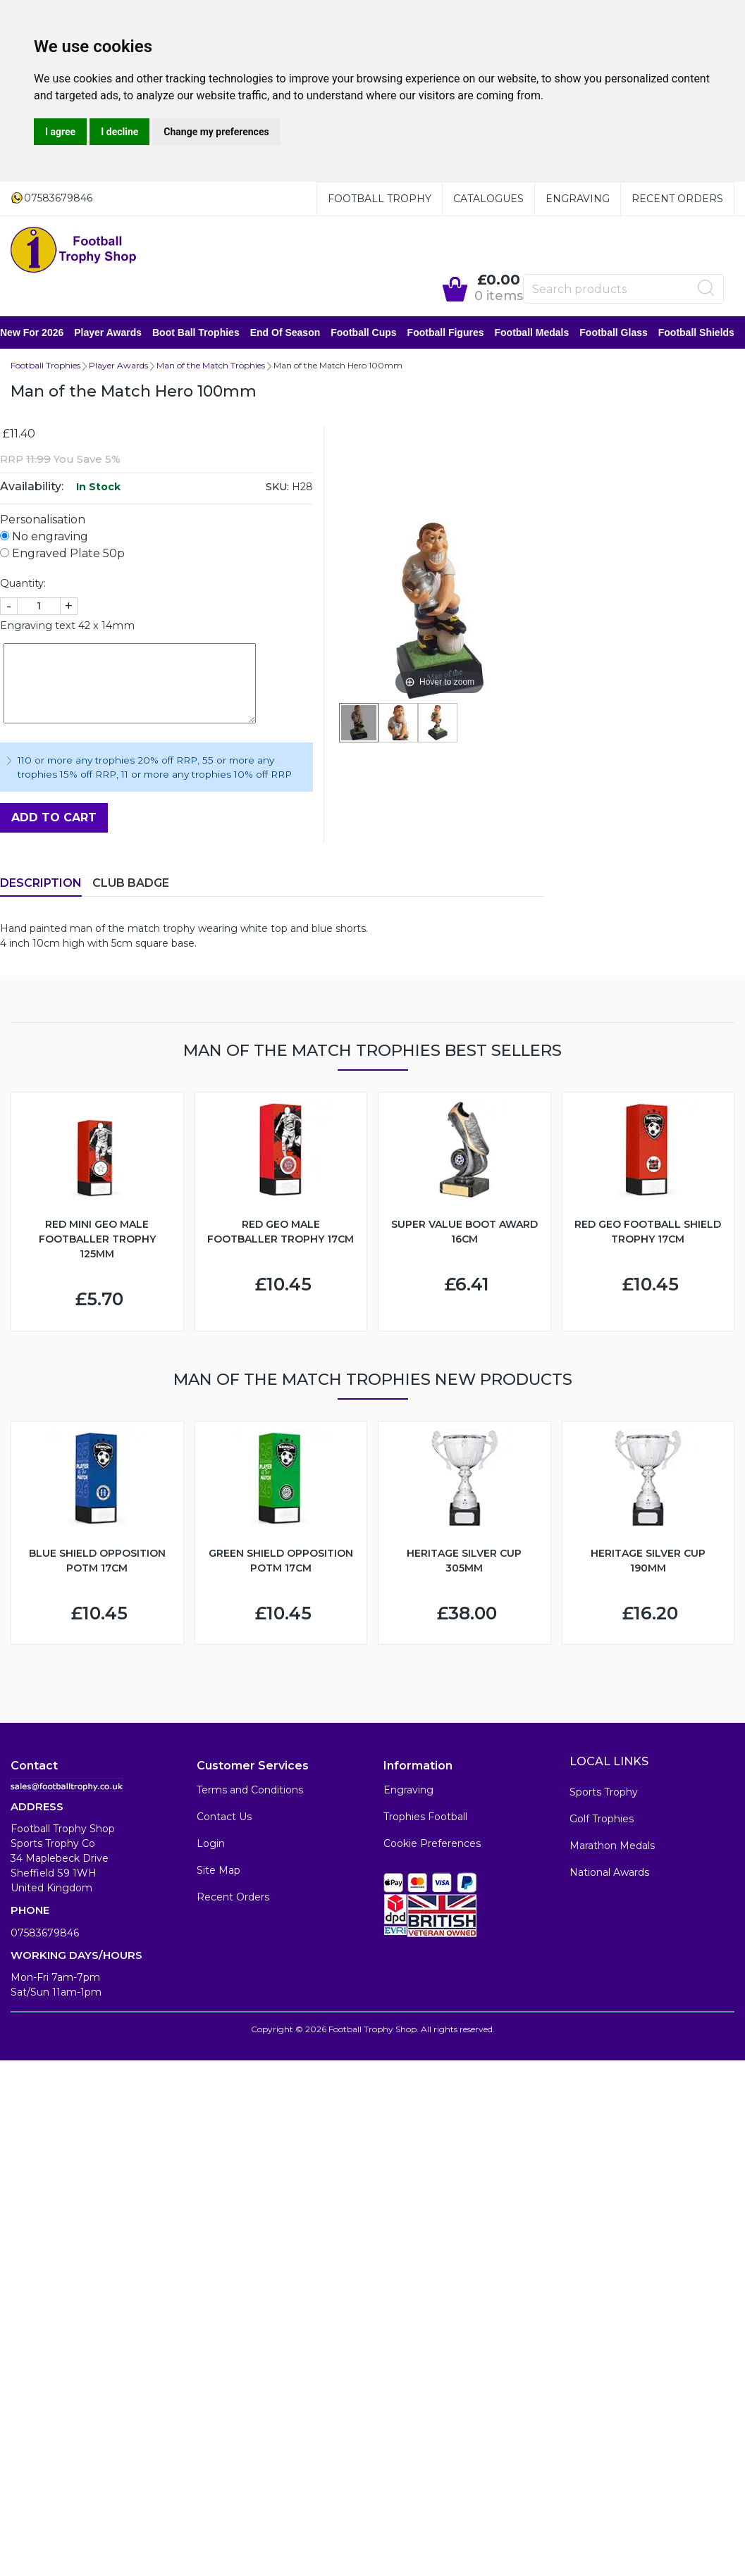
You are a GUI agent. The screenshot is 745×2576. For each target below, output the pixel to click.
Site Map (218, 1871)
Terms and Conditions (250, 1791)
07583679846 (45, 1934)
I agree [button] (60, 131)
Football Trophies (45, 366)
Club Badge (130, 884)
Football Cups (374, 333)
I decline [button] (119, 131)
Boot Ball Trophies (206, 333)
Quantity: (23, 584)
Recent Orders (677, 198)
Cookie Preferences (432, 1844)
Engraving (578, 198)
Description (41, 884)
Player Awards (118, 333)
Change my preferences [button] (216, 131)
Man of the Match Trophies (210, 366)
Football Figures (456, 333)
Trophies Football (425, 1818)
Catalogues (488, 198)
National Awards (609, 1873)
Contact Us (224, 1818)
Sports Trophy (603, 1793)
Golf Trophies (601, 1820)
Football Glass (624, 333)
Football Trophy (379, 198)
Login (211, 1844)
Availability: (31, 487)
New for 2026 (42, 333)
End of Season (296, 333)
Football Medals (542, 333)
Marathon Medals (612, 1847)
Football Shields (707, 333)
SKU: (277, 488)
